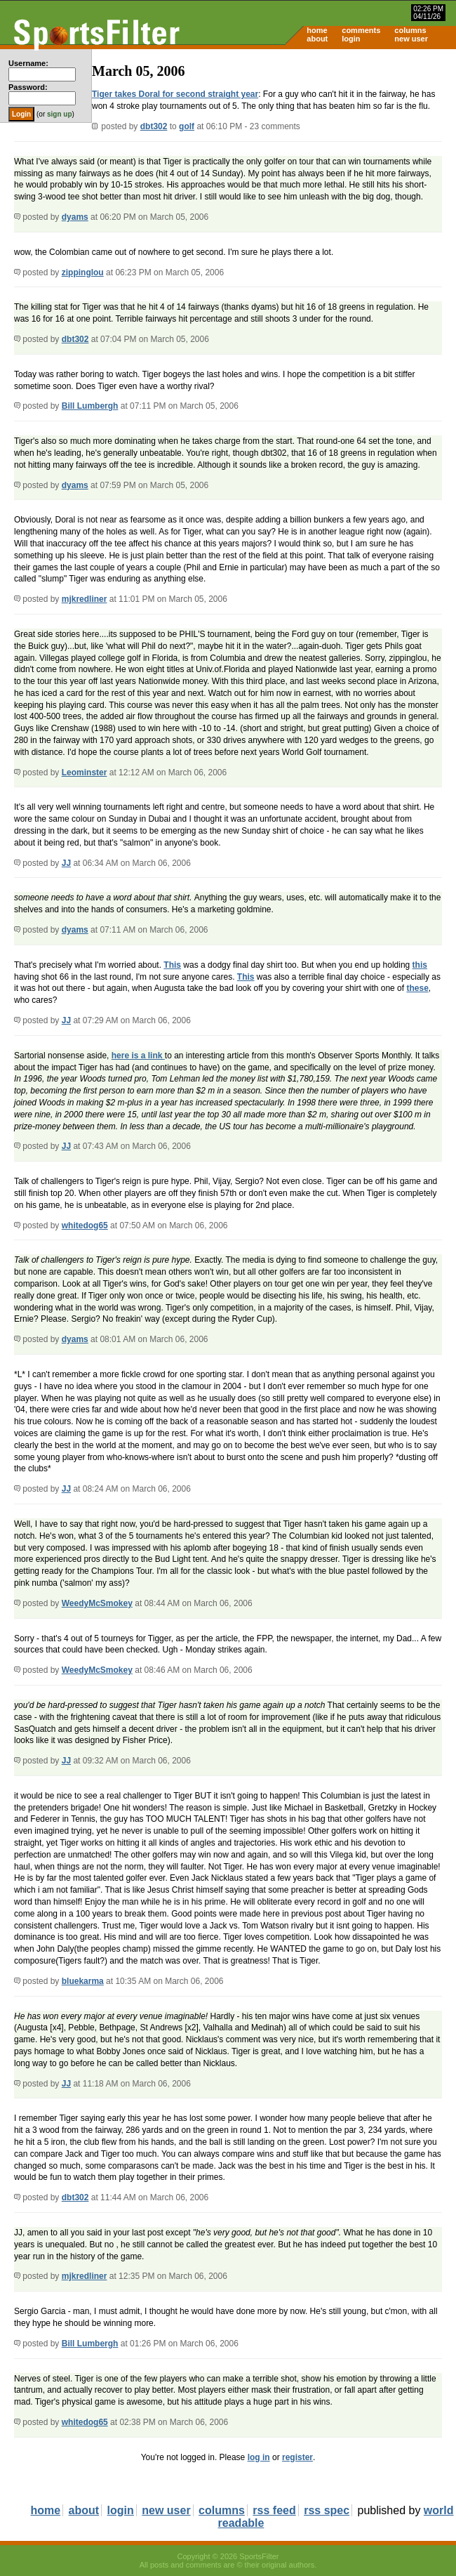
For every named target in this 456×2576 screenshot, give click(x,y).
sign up (59, 114)
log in (259, 2457)
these (417, 988)
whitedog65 (85, 1225)
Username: (28, 63)
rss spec (326, 2510)
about (317, 38)
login (351, 38)
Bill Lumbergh (90, 406)
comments (361, 30)
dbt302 (154, 126)
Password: (28, 87)
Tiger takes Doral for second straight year (175, 94)
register (297, 2457)
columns (410, 30)
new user (411, 38)
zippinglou (83, 272)
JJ (66, 863)
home (317, 30)
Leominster (84, 772)
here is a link (138, 1055)
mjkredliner (84, 599)
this (420, 965)
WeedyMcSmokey (97, 1603)
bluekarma (83, 1981)
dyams (75, 217)
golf (186, 126)
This (172, 965)
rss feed (274, 2510)
